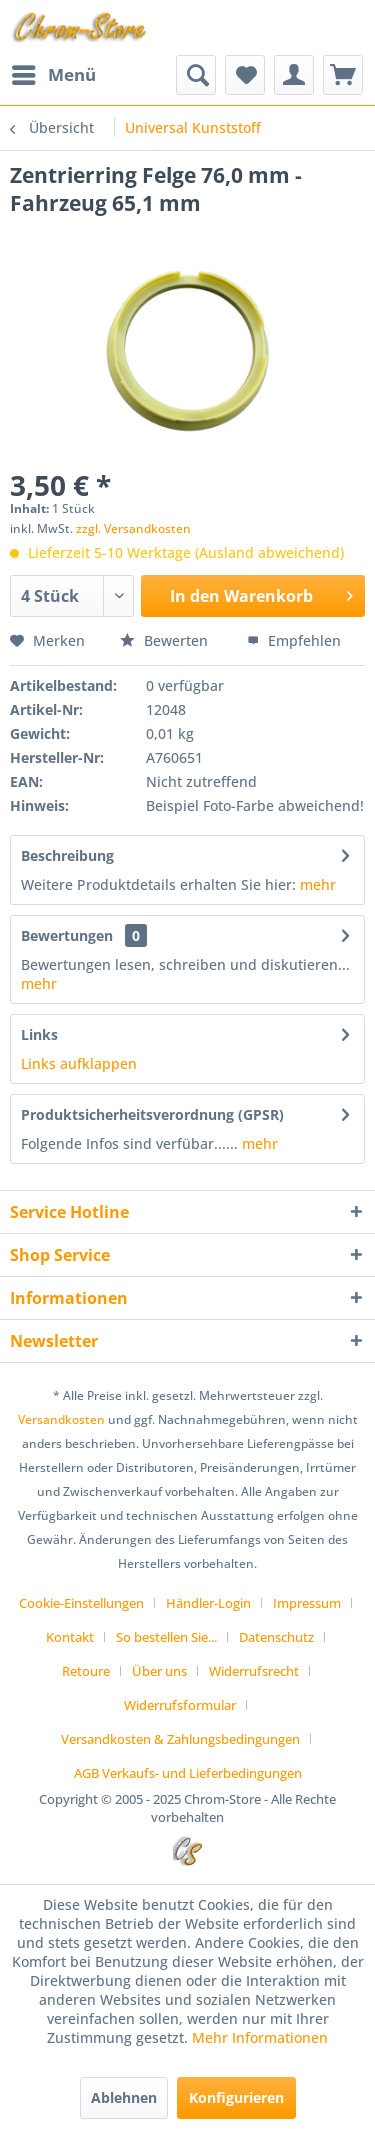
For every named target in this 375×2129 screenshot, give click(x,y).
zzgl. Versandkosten (133, 528)
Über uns (159, 1671)
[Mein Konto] (294, 75)
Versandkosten (61, 1419)
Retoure (86, 1671)
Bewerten (166, 640)
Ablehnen (124, 2097)
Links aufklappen (79, 1063)
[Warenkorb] (343, 75)
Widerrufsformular (180, 1705)
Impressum (307, 1603)
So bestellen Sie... (166, 1637)
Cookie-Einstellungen (81, 1603)
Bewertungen (67, 935)
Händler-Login (208, 1603)
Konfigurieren (236, 2097)
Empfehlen (294, 640)
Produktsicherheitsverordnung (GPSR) (152, 1114)
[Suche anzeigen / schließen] (196, 75)
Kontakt (70, 1637)
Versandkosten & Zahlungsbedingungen (180, 1739)
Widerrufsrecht (254, 1671)
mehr (318, 884)
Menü (54, 72)
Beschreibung (67, 855)
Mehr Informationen (260, 2037)
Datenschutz (276, 1637)
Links (39, 1034)
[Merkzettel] (245, 75)
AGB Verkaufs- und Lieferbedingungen (188, 1773)
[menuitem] (53, 75)
